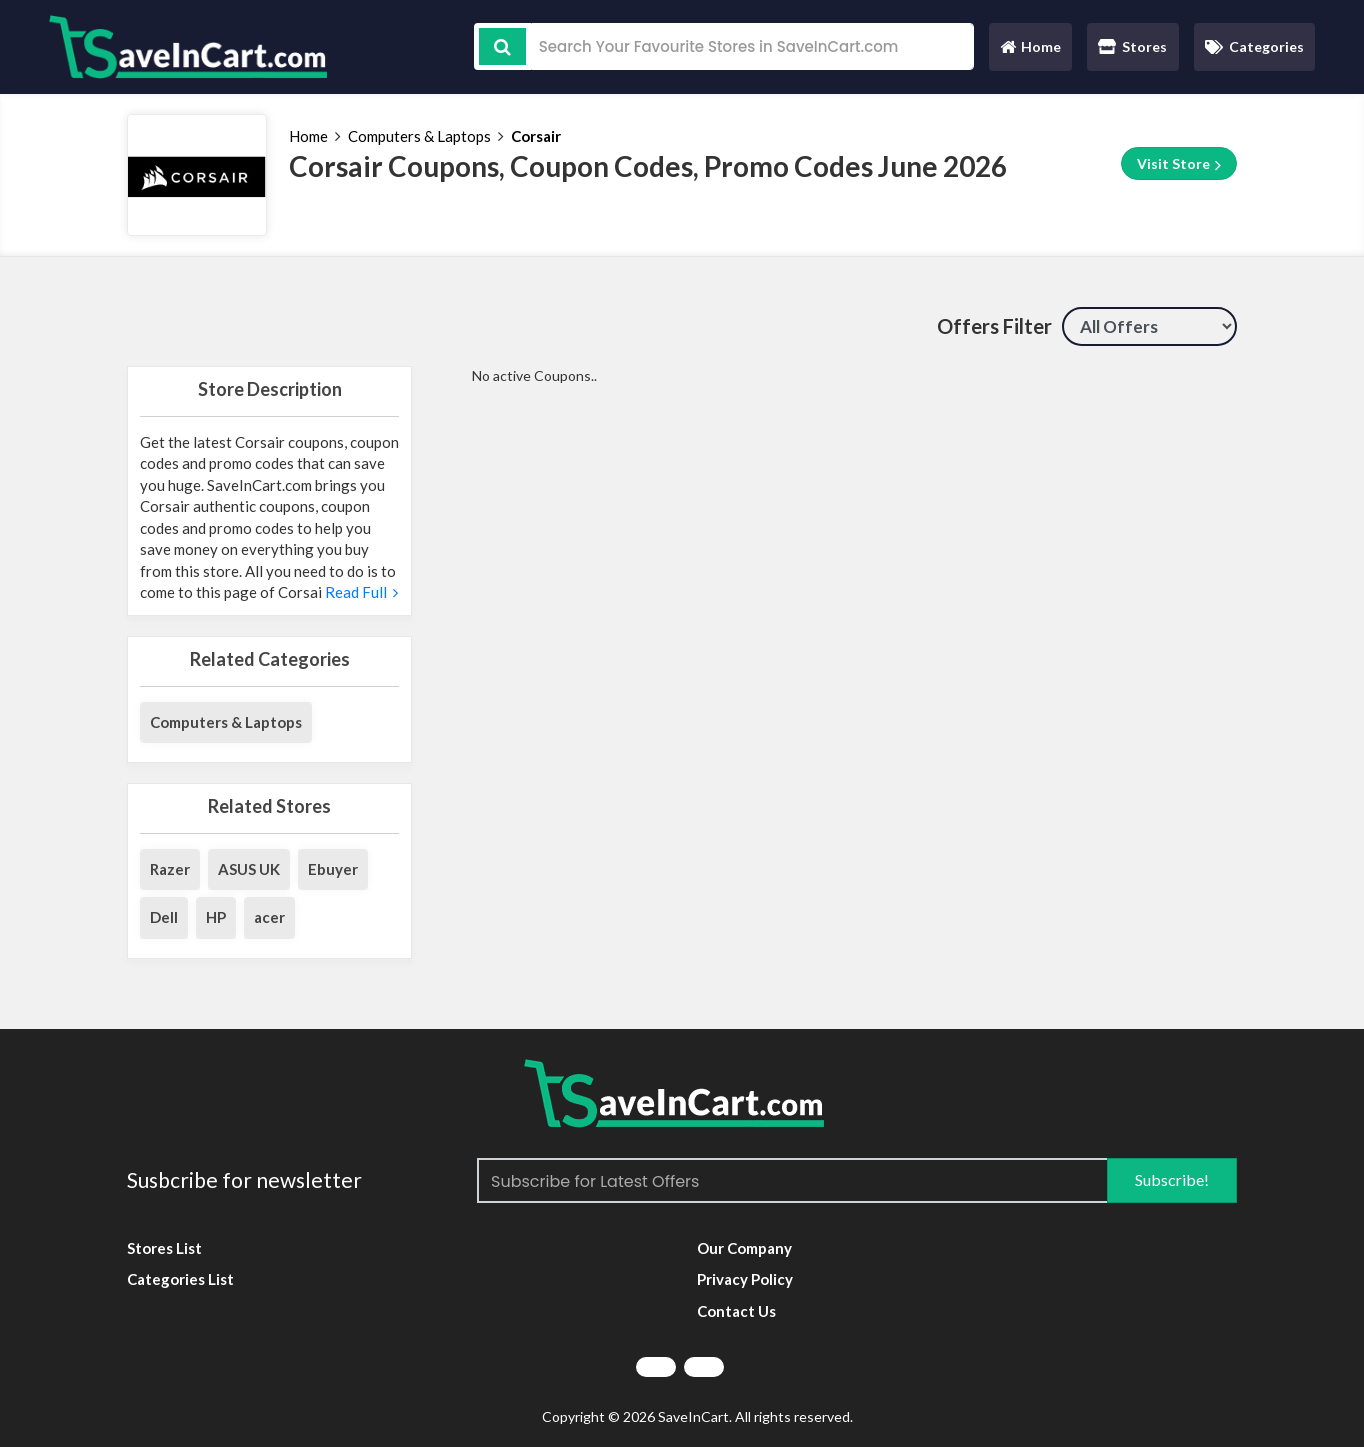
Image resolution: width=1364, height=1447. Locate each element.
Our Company (744, 1248)
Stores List (164, 1248)
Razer (170, 869)
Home (1030, 51)
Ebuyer (333, 869)
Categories (1254, 46)
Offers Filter (994, 326)
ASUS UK (249, 869)
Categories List (180, 1279)
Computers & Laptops (419, 136)
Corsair (536, 136)
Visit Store (1179, 164)
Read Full (360, 592)
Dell (164, 917)
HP (216, 917)
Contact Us (736, 1311)
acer (269, 917)
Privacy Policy (745, 1279)
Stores (1132, 46)
